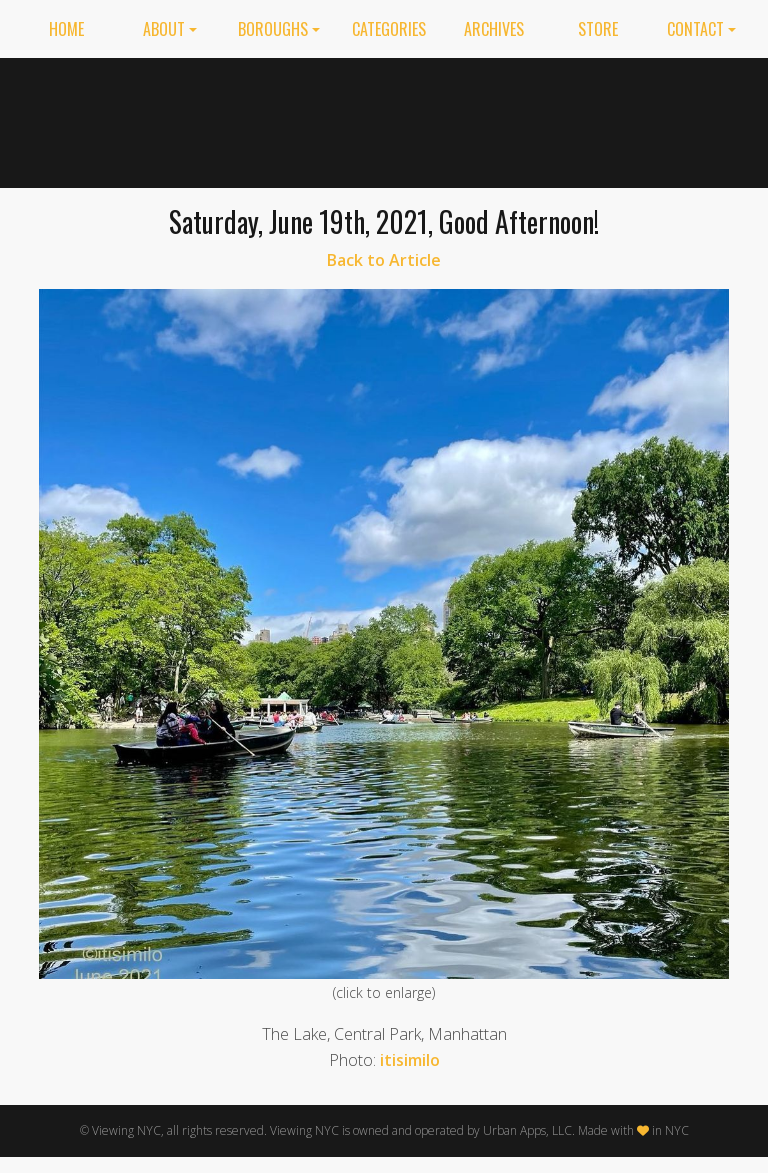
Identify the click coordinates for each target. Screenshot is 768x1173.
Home (66, 29)
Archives (494, 29)
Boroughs (273, 29)
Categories (389, 29)
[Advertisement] (564, 119)
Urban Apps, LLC (527, 1130)
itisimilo (410, 1060)
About (164, 29)
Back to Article (384, 260)
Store (598, 29)
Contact (695, 29)
